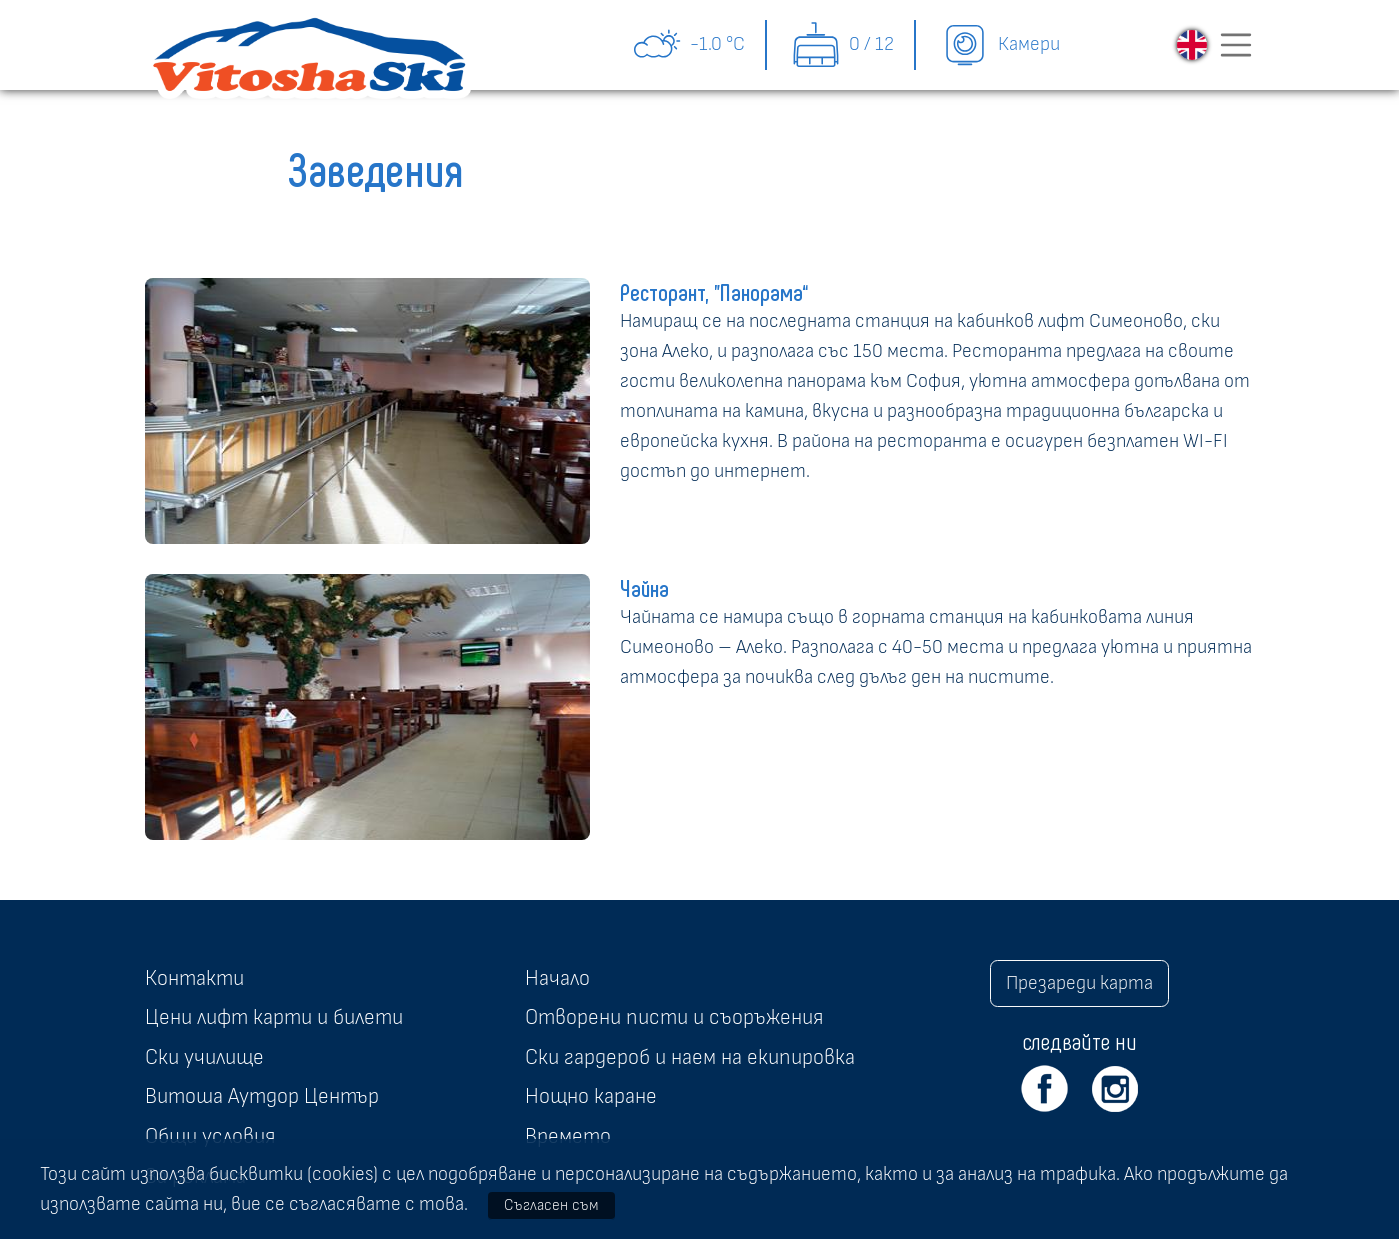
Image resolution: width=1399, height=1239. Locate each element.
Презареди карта (1079, 983)
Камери (1000, 45)
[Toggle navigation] (1236, 45)
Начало (557, 978)
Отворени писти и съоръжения (674, 1017)
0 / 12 (842, 45)
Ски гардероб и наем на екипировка (690, 1057)
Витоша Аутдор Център (262, 1096)
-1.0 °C (688, 45)
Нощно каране (591, 1096)
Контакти (194, 978)
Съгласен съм (551, 1205)
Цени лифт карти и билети (274, 1017)
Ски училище (204, 1057)
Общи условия (210, 1136)
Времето (568, 1136)
